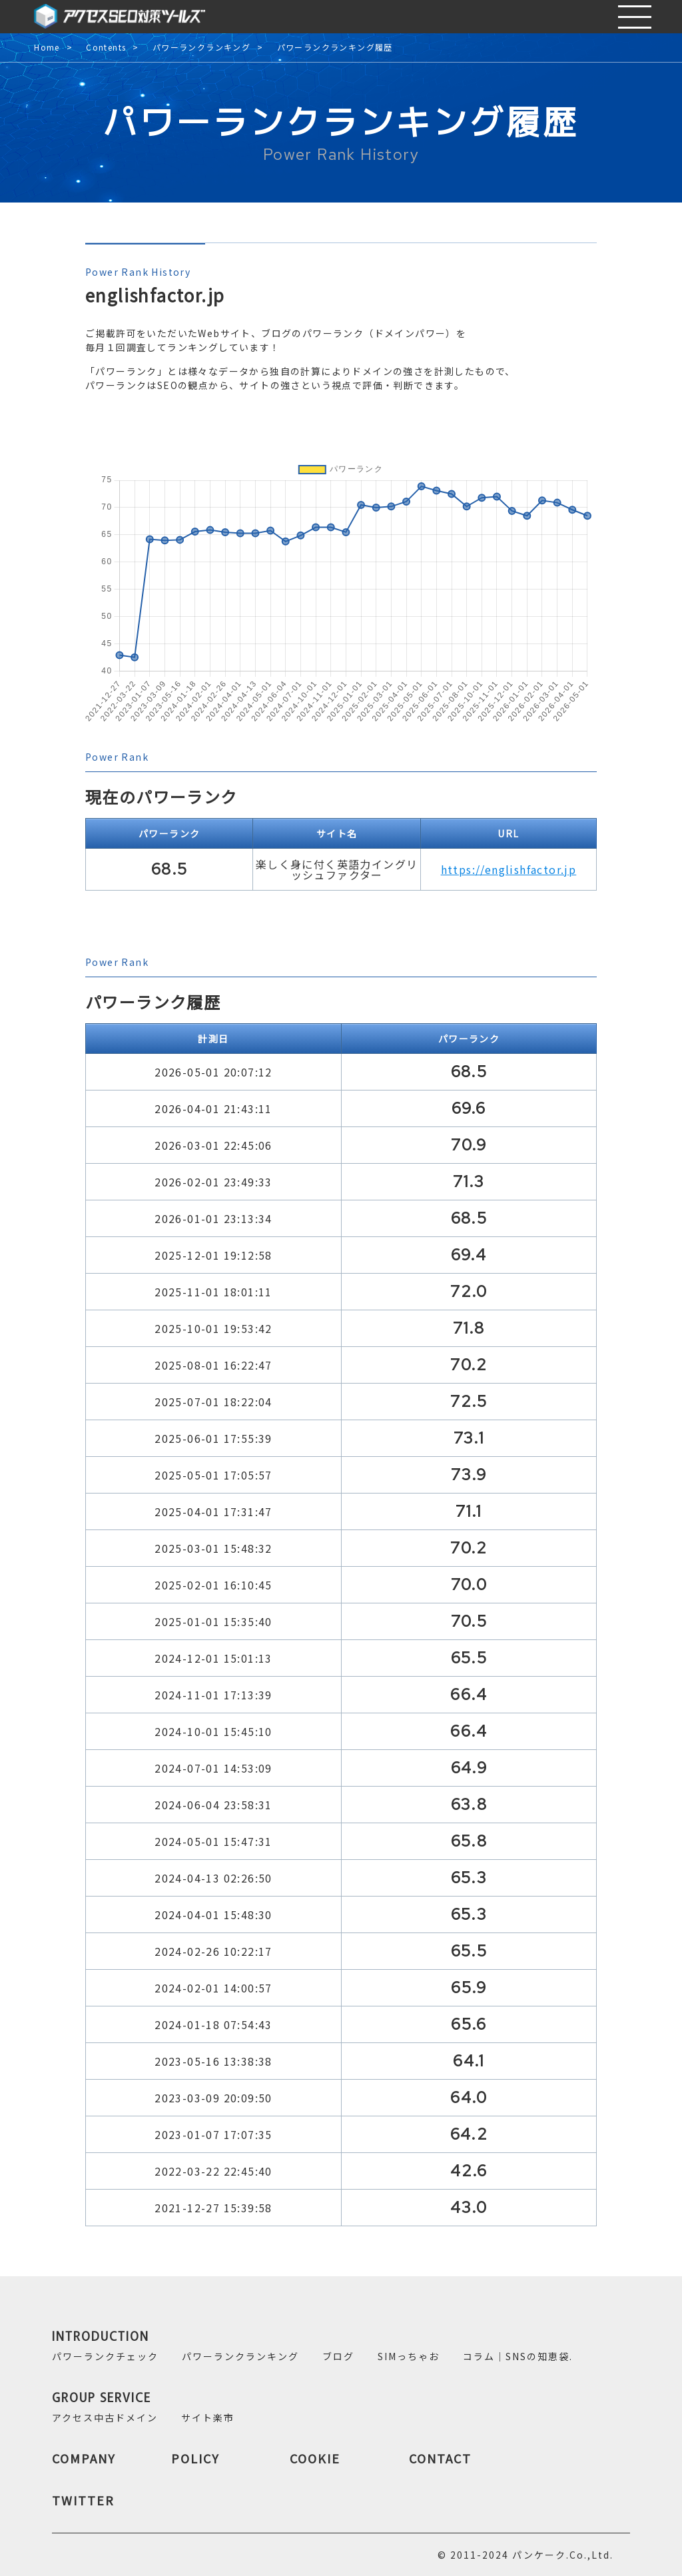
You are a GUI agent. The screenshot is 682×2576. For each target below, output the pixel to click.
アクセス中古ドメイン (105, 2417)
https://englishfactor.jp (509, 869)
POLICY (195, 2458)
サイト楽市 (207, 2417)
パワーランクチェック (105, 2356)
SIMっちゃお (409, 2356)
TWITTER (83, 2500)
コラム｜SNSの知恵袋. (518, 2356)
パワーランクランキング (201, 47)
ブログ (338, 2356)
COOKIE (315, 2458)
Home (47, 47)
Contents (106, 47)
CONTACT (440, 2458)
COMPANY (84, 2458)
